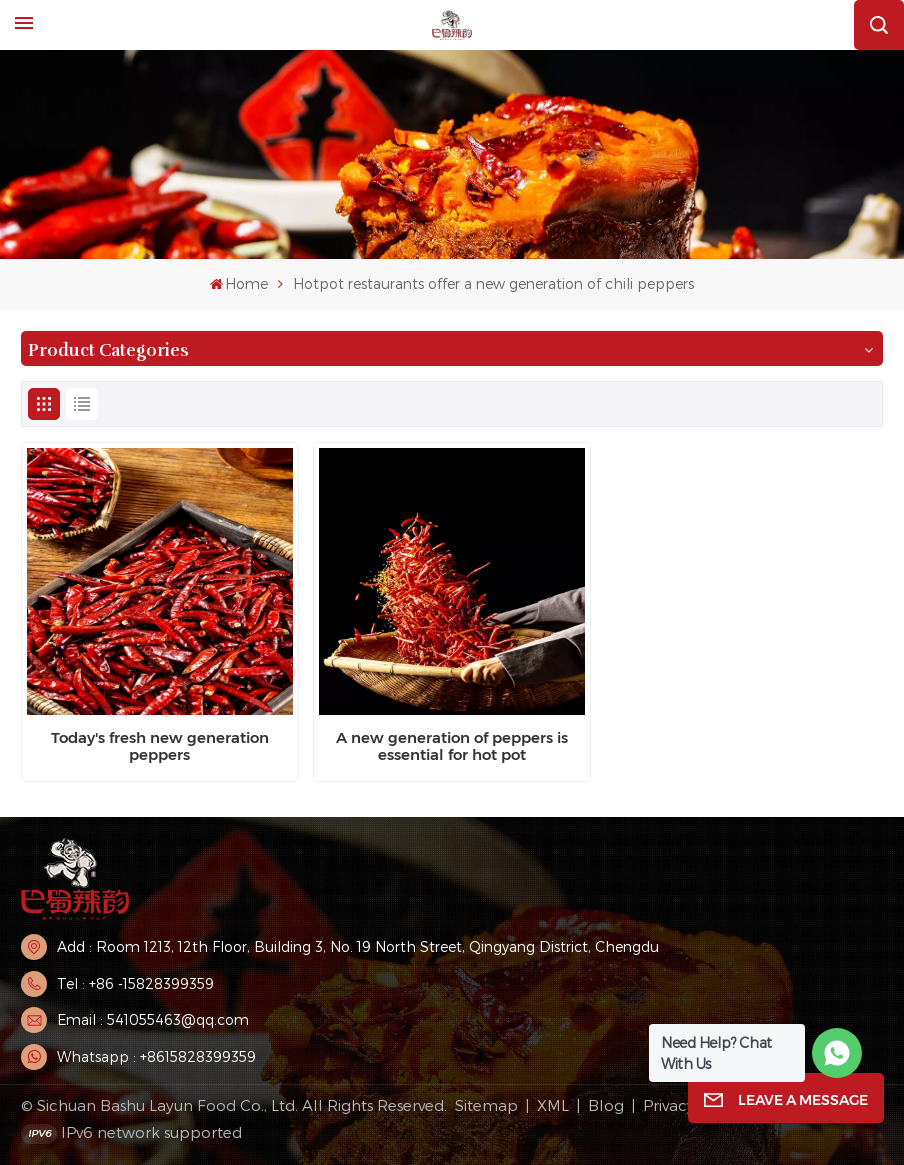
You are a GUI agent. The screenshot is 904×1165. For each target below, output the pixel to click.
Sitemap (486, 1105)
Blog (606, 1105)
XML (553, 1105)
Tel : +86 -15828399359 (135, 983)
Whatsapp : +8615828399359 (156, 1056)
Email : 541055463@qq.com (153, 1019)
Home (239, 283)
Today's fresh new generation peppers (160, 747)
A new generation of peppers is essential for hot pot (452, 747)
